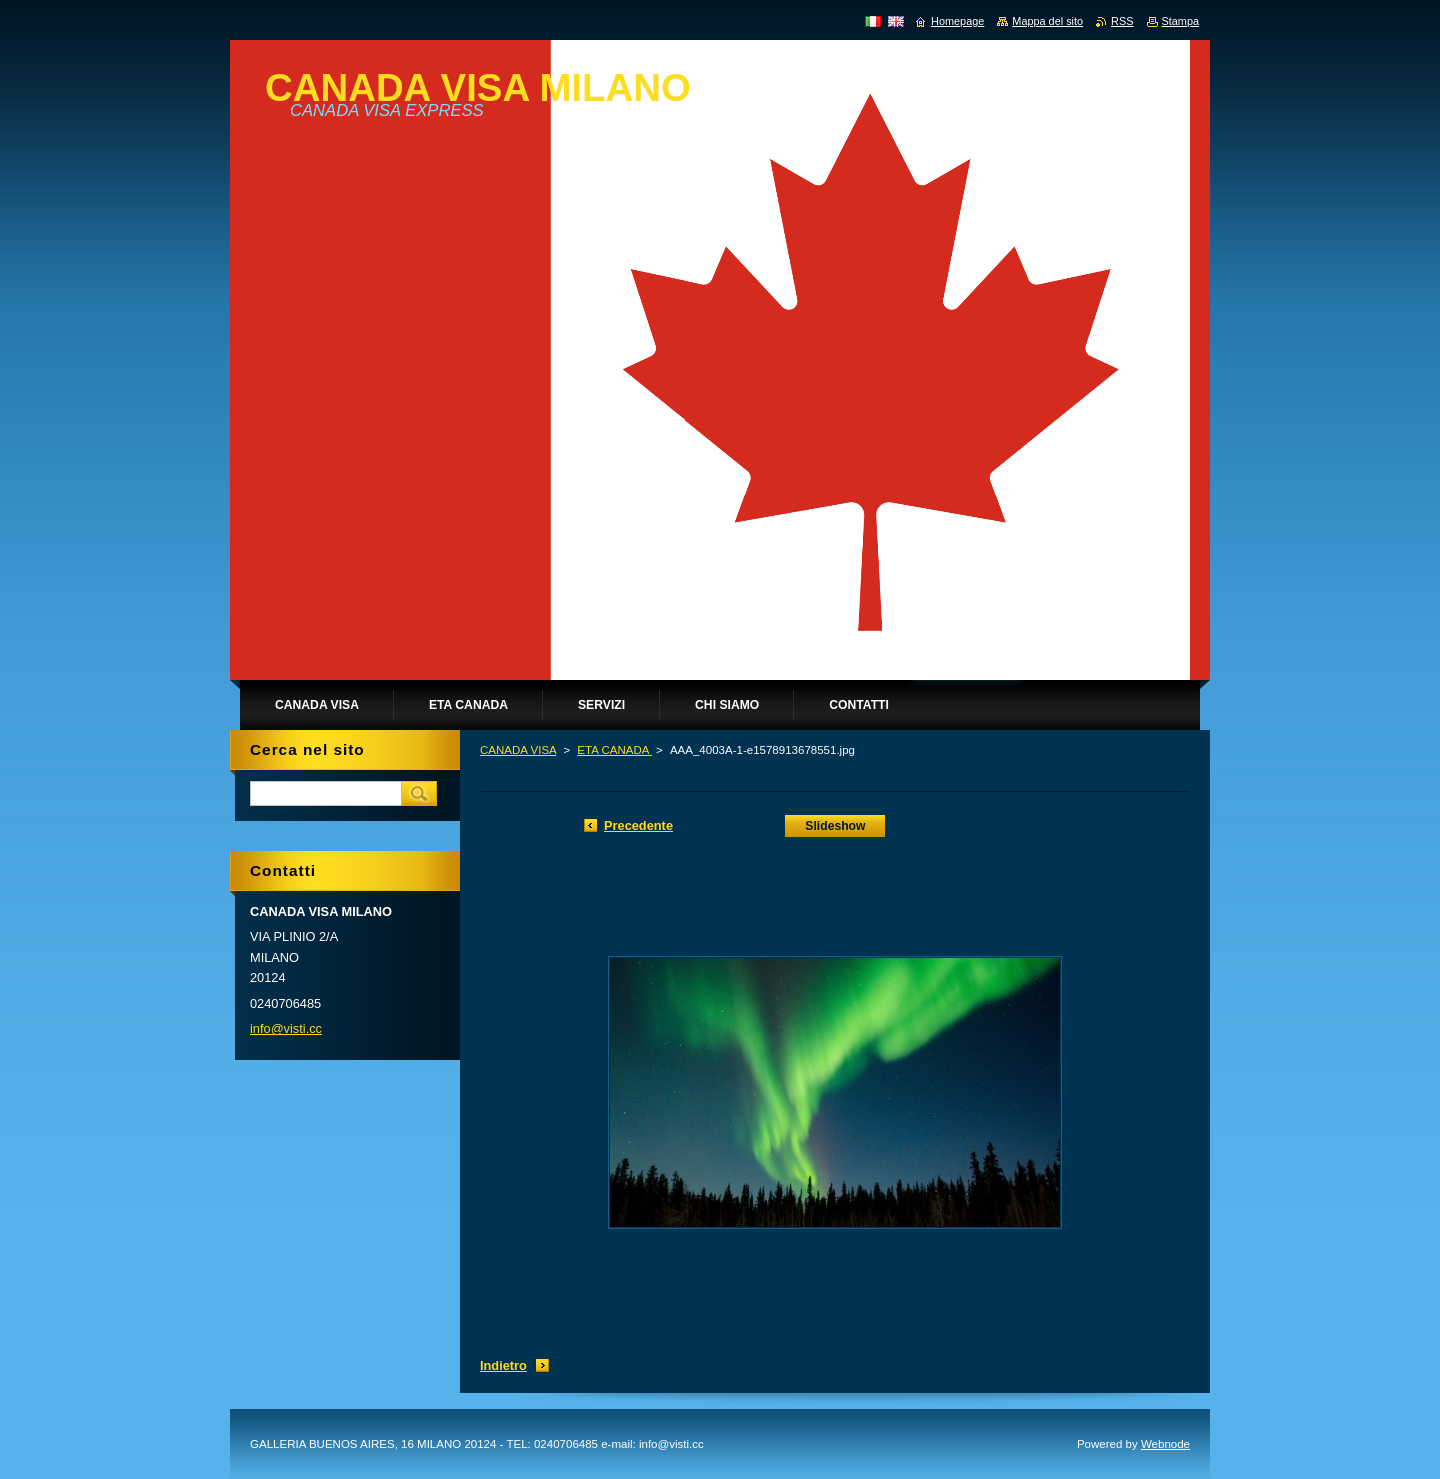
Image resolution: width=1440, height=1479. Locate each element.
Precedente (638, 825)
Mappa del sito (1047, 21)
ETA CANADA (614, 750)
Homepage (957, 21)
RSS (1122, 21)
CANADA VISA (518, 750)
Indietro (503, 1365)
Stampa (1180, 21)
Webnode (1165, 1444)
